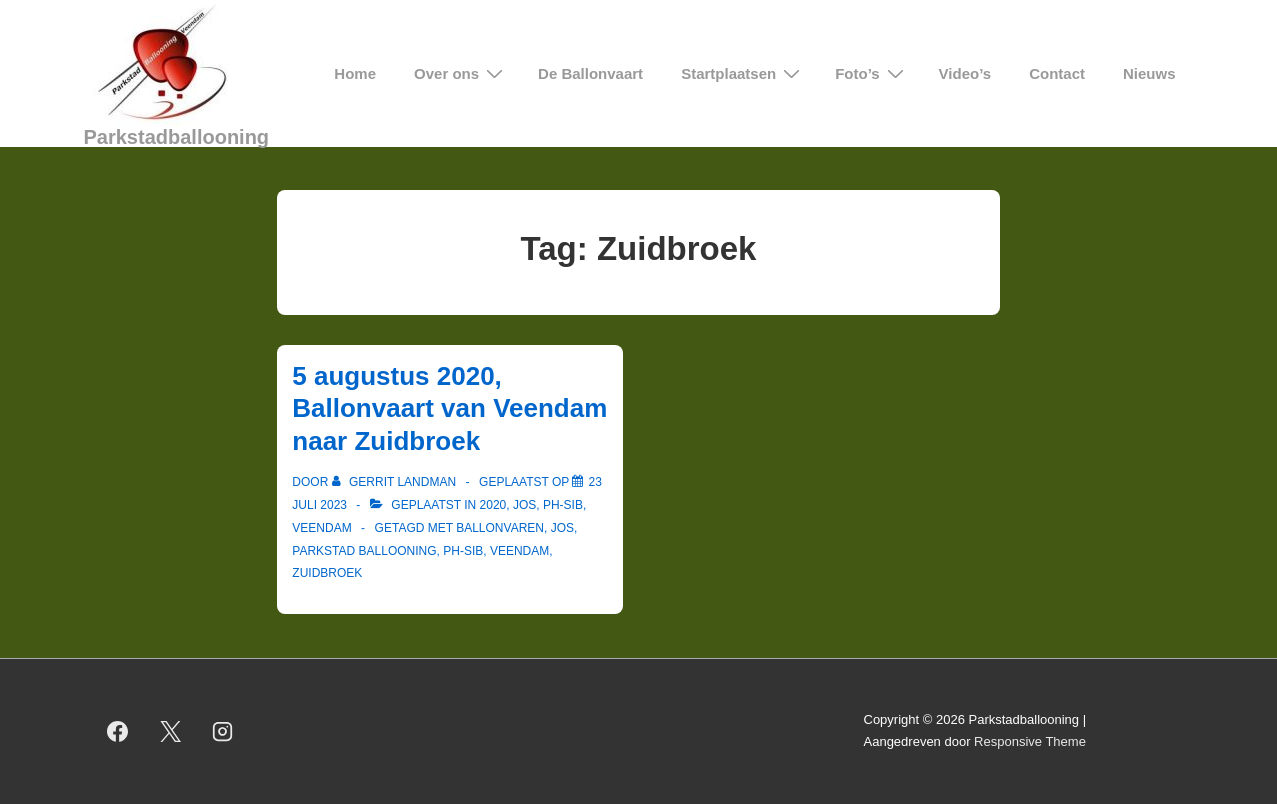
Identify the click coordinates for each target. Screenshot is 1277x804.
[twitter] (170, 731)
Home (355, 73)
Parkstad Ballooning (364, 551)
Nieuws (1149, 73)
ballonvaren (500, 528)
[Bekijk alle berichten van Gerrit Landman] (396, 482)
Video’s (965, 73)
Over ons (461, 73)
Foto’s (871, 73)
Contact (1057, 73)
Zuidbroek (327, 573)
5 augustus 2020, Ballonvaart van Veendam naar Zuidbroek (449, 408)
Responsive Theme (1030, 741)
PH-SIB (563, 505)
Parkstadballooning (177, 137)
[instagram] (223, 731)
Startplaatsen (743, 73)
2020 (493, 505)
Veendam (321, 528)
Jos (524, 505)
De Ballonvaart (590, 73)
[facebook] (118, 731)
